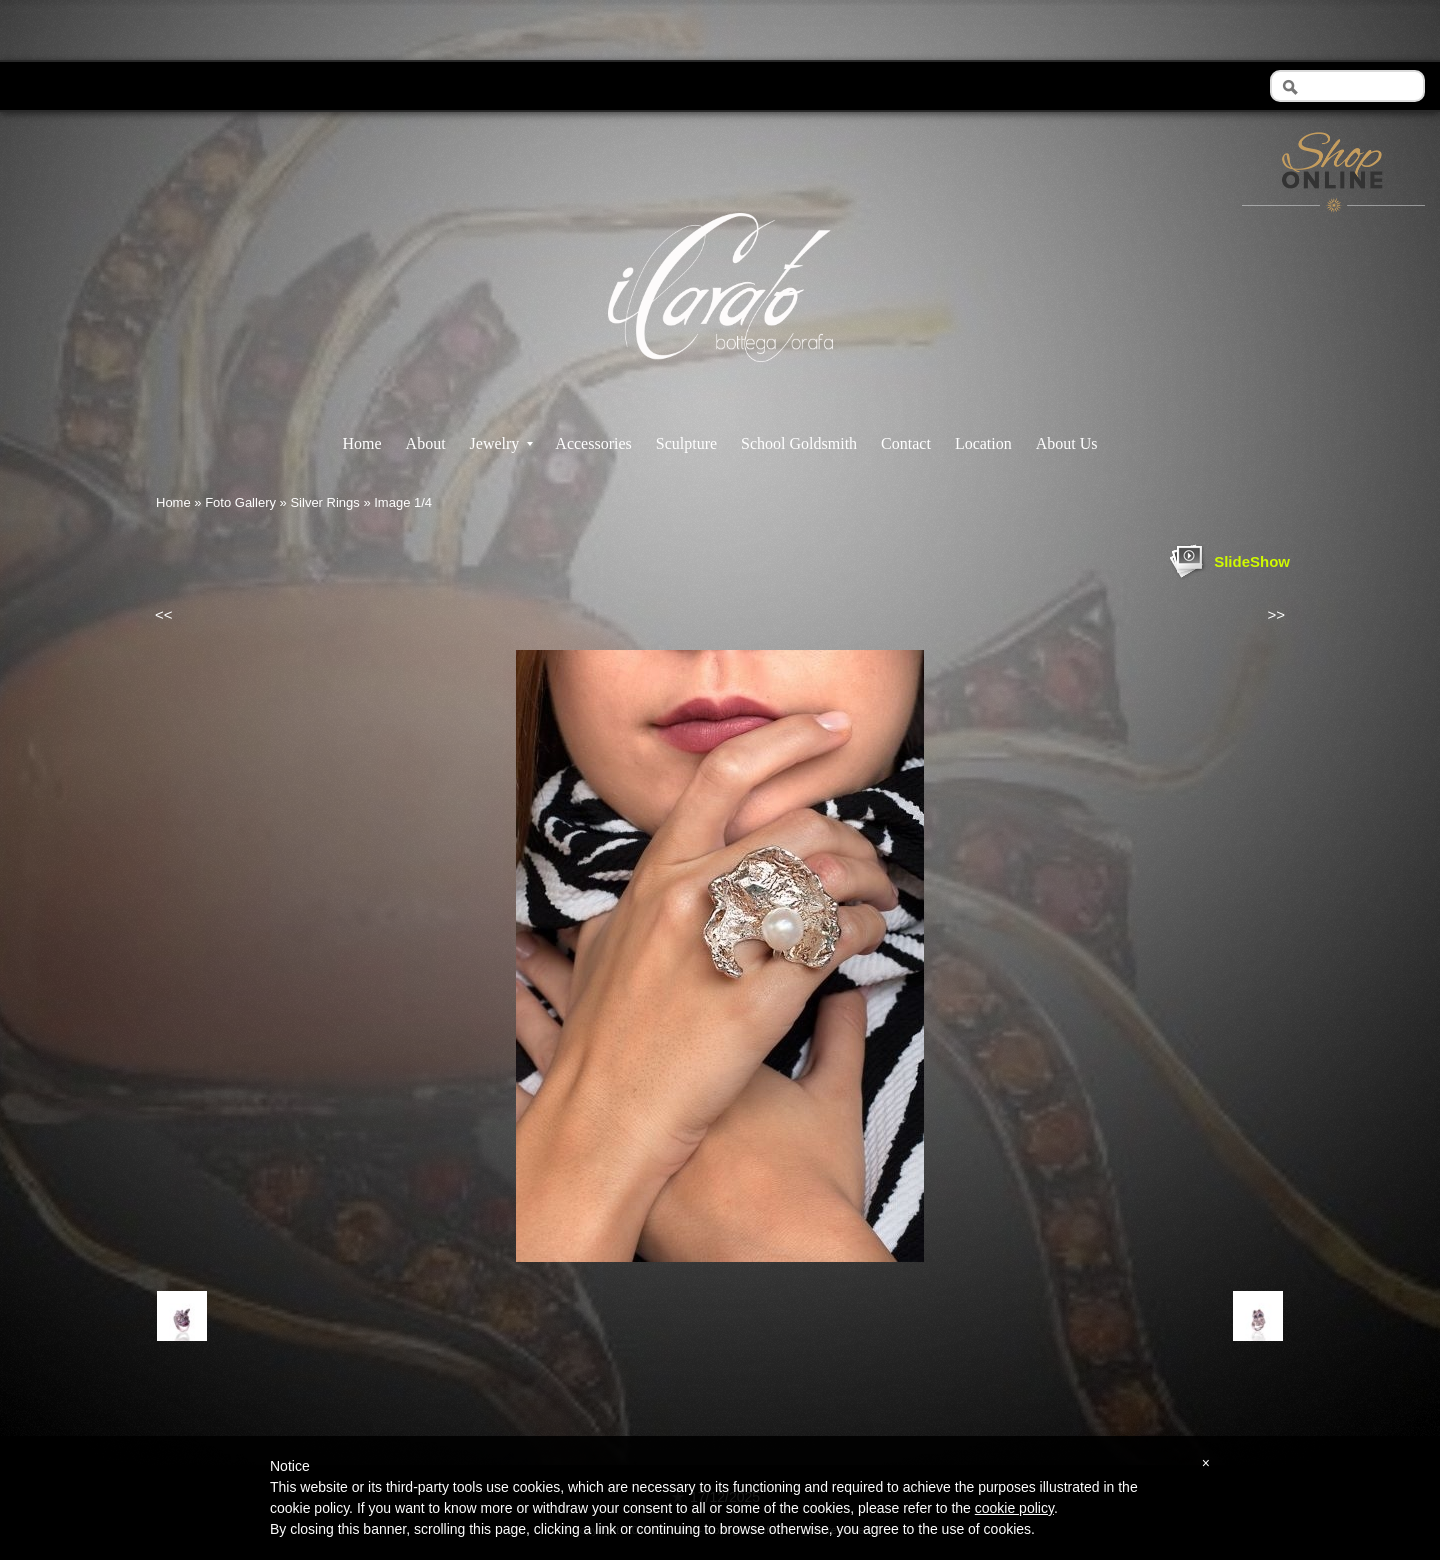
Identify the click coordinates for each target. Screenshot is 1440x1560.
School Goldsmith (799, 443)
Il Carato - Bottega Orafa (720, 379)
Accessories (593, 443)
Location (983, 443)
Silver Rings (324, 502)
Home (361, 443)
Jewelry (502, 443)
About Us (1067, 443)
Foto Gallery (240, 502)
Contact (906, 443)
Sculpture (686, 443)
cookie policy (1014, 1508)
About (426, 443)
